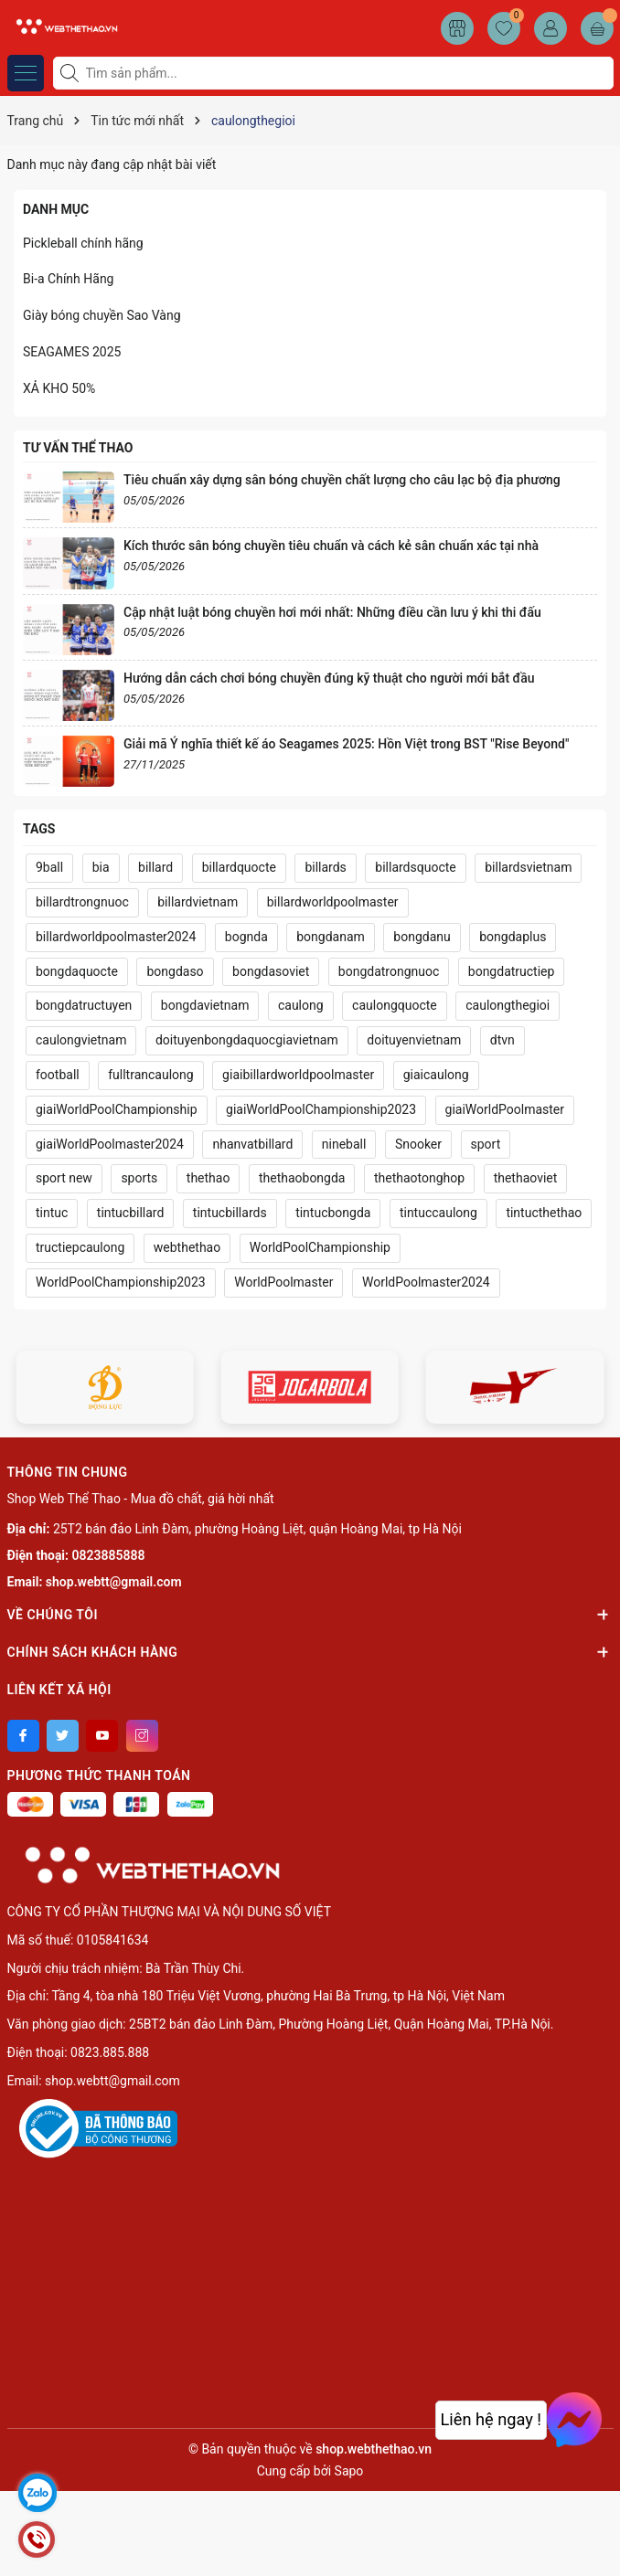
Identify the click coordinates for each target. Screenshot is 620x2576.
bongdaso (174, 971)
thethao (208, 1178)
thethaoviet (526, 1178)
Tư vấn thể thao (78, 447)
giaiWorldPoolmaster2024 (110, 1144)
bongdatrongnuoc (388, 971)
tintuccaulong (438, 1212)
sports (139, 1178)
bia (101, 867)
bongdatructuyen (84, 1005)
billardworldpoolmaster (333, 902)
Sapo (349, 2471)
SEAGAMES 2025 (72, 352)
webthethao (187, 1247)
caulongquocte (394, 1005)
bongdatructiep (511, 971)
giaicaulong (436, 1074)
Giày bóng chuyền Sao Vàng (102, 315)
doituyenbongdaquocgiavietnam (246, 1040)
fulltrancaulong (150, 1074)
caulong (301, 1005)
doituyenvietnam (414, 1040)
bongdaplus (512, 936)
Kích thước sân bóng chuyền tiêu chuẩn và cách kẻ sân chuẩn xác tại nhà (331, 545)
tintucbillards (230, 1212)
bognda (246, 936)
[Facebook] (23, 1736)
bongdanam (330, 936)
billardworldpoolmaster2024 (116, 936)
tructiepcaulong (80, 1247)
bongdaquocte (77, 971)
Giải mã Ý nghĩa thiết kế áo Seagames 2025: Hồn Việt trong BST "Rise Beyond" (346, 744)
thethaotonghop (419, 1178)
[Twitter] (63, 1736)
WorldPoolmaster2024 (426, 1282)
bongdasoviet (270, 971)
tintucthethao (544, 1212)
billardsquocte (415, 867)
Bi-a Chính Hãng (68, 278)
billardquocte (239, 867)
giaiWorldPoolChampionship (117, 1109)
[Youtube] (102, 1736)
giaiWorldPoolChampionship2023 (321, 1109)
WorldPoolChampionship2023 (121, 1282)
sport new (64, 1178)
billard (155, 867)
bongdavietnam (205, 1005)
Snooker (418, 1144)
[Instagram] (142, 1736)
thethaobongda (302, 1178)
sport (486, 1144)
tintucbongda (332, 1212)
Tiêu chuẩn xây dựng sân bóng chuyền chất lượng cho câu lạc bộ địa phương (342, 479)
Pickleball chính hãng (83, 243)
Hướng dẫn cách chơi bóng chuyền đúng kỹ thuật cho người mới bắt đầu (328, 678)
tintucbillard (131, 1212)
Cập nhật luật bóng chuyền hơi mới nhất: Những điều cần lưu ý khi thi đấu (332, 612)
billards (325, 867)
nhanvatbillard (252, 1144)
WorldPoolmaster (283, 1282)
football (58, 1074)
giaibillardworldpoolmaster (298, 1074)
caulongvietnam (81, 1040)
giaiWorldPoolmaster (505, 1109)
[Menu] (25, 73)
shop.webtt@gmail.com (114, 1581)
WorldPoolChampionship (320, 1247)
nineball (344, 1144)
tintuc (52, 1212)
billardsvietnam (528, 867)
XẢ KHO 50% (59, 388)
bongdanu (421, 936)
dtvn (502, 1040)
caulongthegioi (507, 1005)
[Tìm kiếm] (71, 73)
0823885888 (108, 1555)
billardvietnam (197, 902)
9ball (49, 867)
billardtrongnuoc (82, 902)
